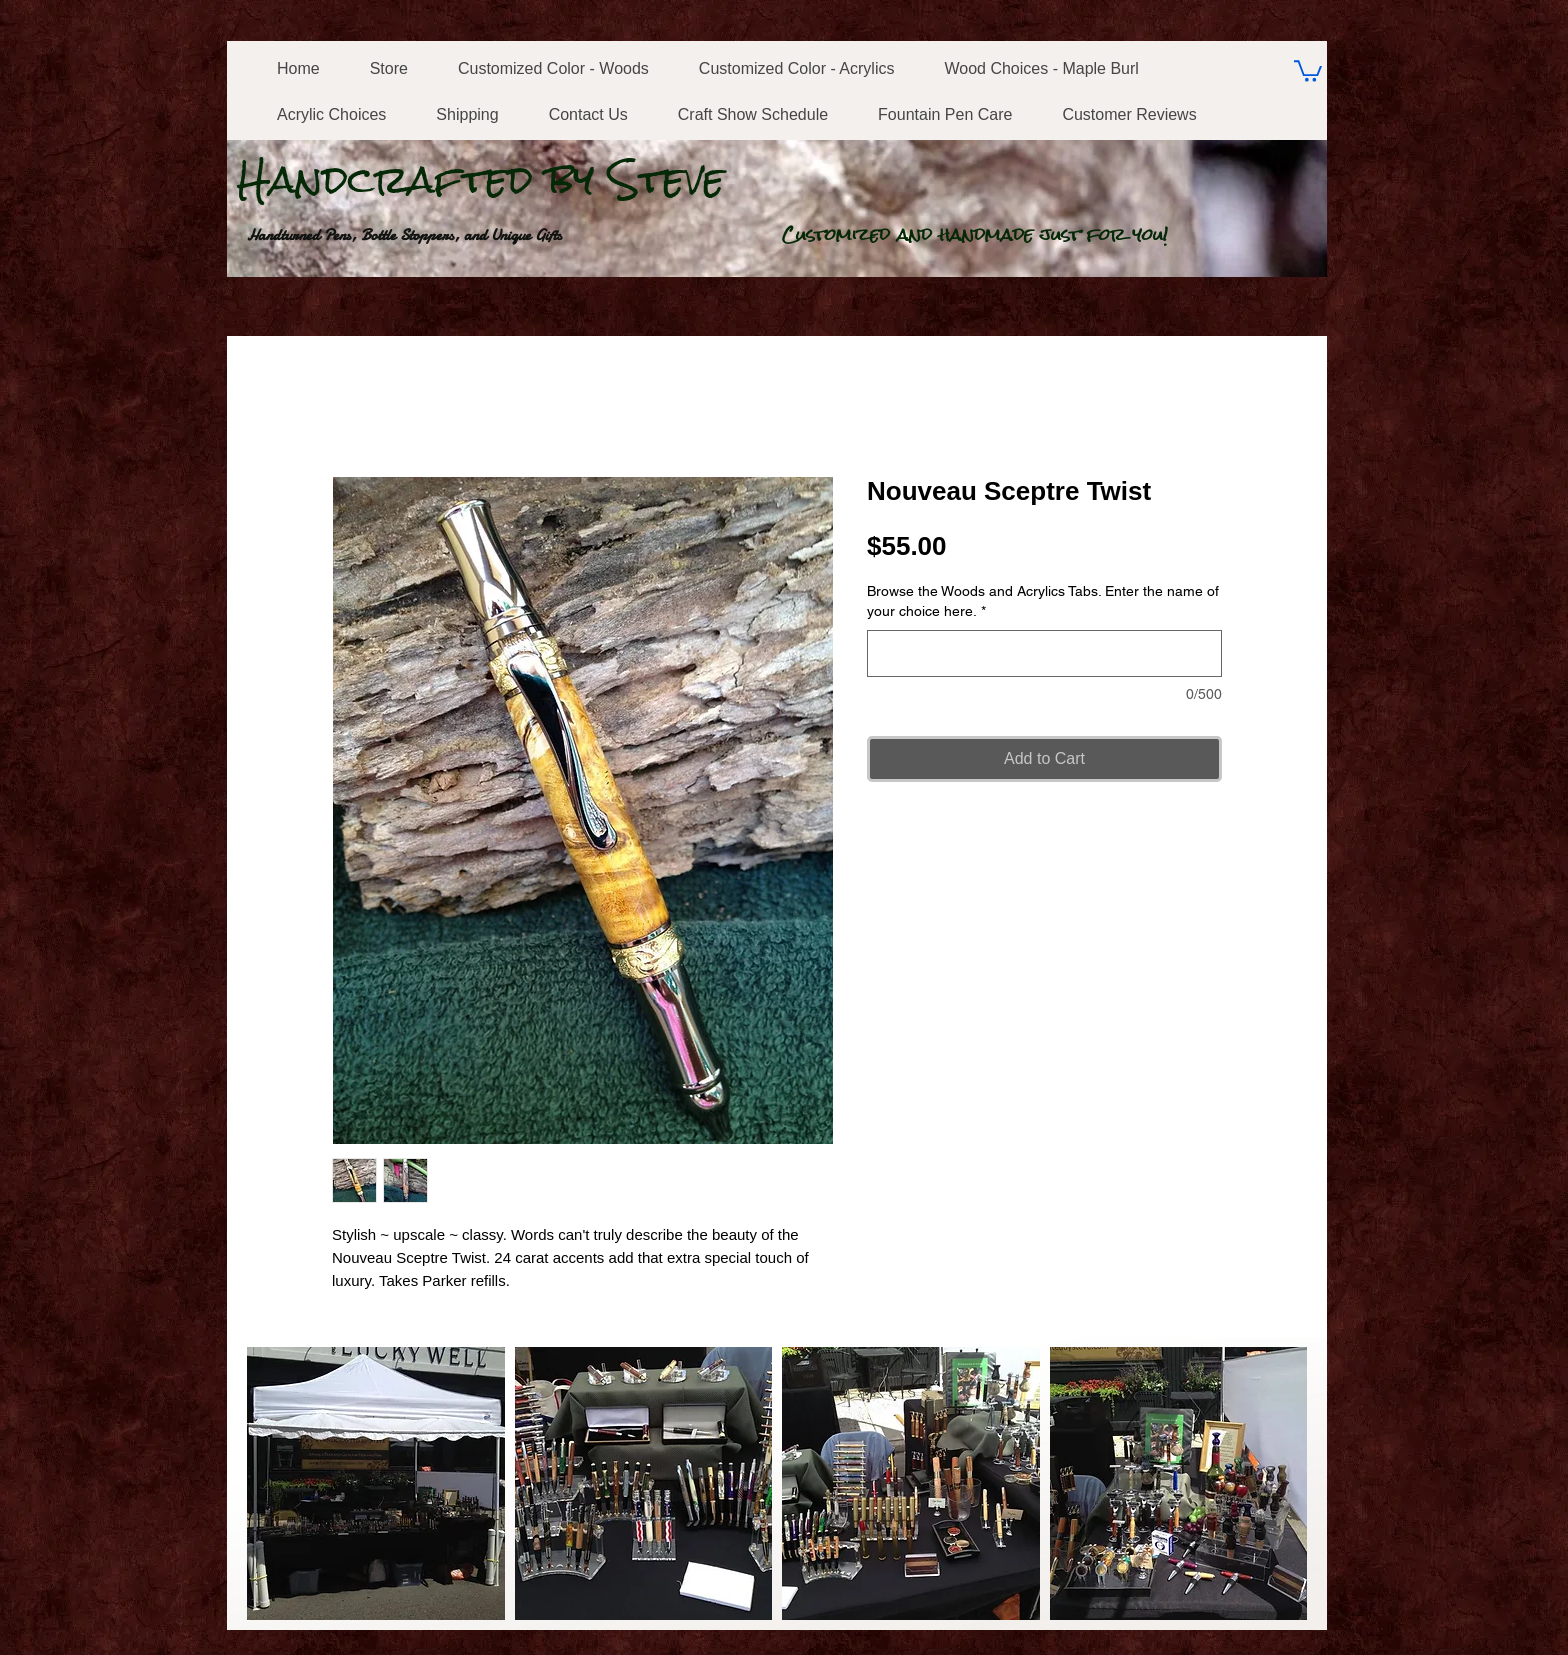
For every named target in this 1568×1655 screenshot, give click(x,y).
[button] (376, 1483)
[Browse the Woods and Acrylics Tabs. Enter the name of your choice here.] (1044, 653)
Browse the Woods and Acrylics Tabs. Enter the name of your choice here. (1043, 601)
